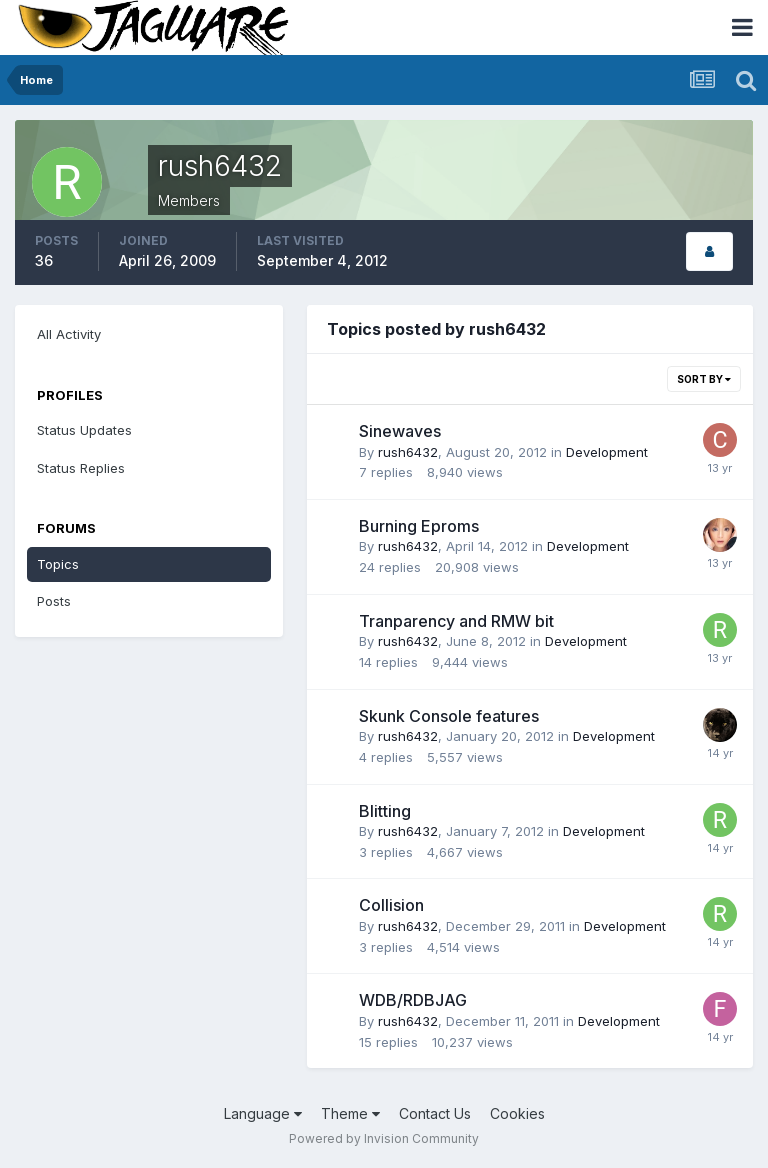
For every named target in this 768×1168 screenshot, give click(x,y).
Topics (58, 564)
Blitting (385, 811)
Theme (350, 1113)
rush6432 (408, 452)
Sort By (704, 379)
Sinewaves (400, 431)
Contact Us (435, 1113)
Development (607, 452)
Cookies (517, 1113)
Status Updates (84, 430)
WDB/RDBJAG (413, 1000)
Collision (391, 905)
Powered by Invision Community (384, 1138)
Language (263, 1113)
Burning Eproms (419, 526)
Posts (54, 601)
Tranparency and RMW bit (456, 621)
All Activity (69, 334)
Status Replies (81, 468)
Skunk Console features (449, 716)
